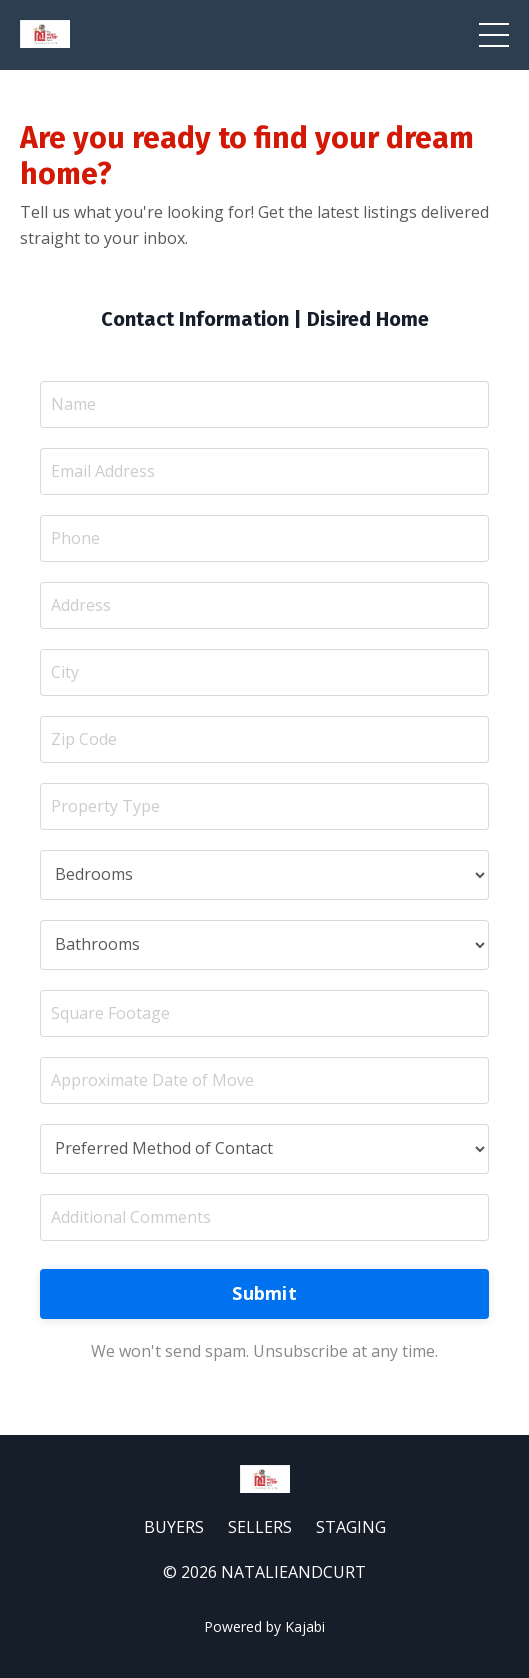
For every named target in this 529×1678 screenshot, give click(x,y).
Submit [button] (264, 1293)
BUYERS (174, 1527)
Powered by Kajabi (264, 1626)
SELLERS (260, 1527)
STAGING (351, 1527)
